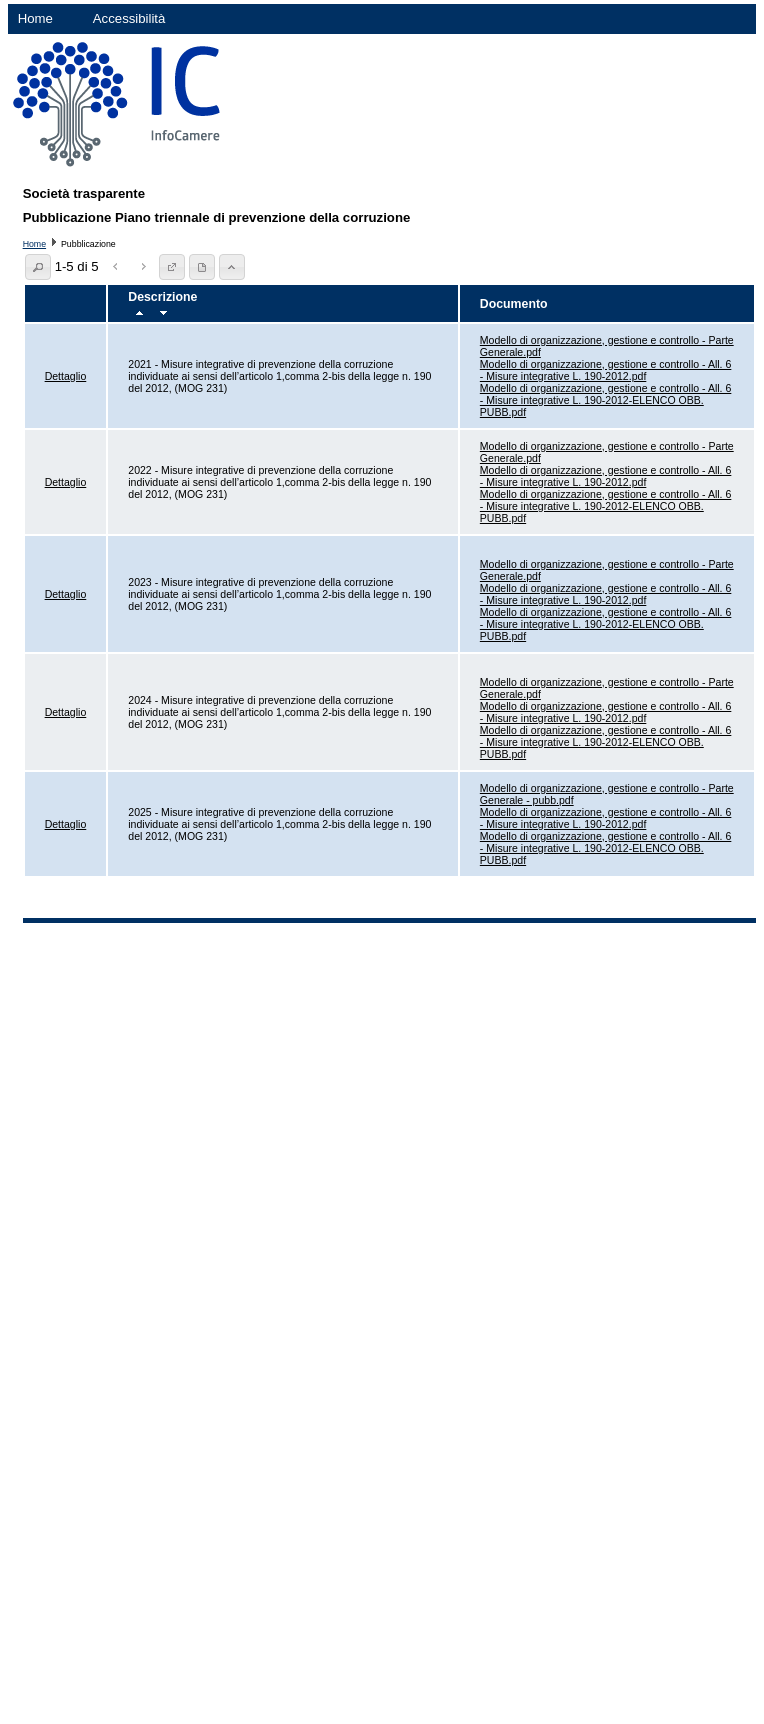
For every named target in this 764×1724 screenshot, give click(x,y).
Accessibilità (129, 18)
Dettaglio (66, 376)
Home (35, 18)
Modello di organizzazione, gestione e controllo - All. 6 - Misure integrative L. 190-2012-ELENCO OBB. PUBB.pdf (606, 400)
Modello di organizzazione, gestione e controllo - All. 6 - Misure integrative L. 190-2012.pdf (606, 370)
